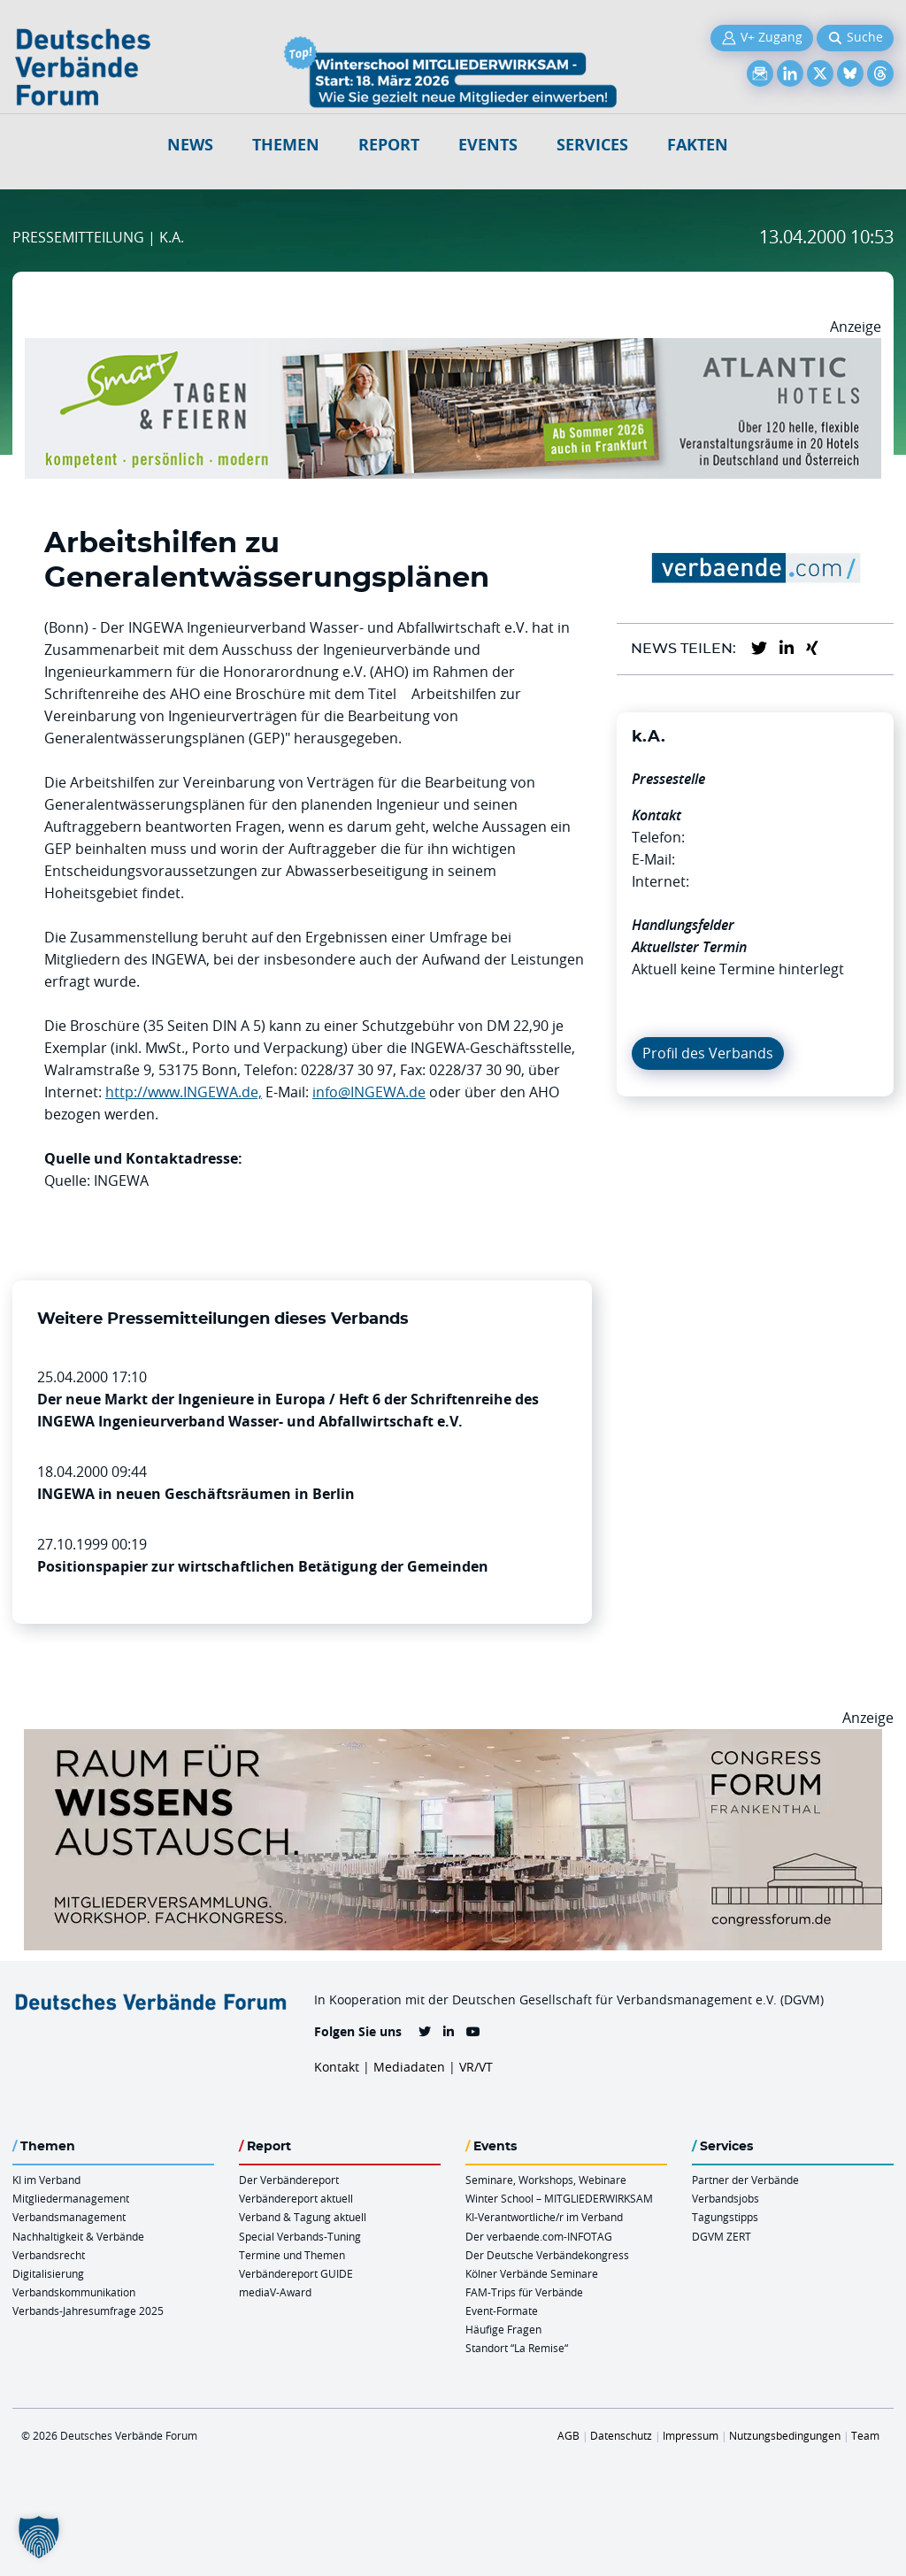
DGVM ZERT (721, 2236)
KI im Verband (46, 2179)
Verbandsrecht (48, 2255)
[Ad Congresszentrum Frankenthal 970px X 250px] (453, 1739)
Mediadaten (409, 2066)
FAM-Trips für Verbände (524, 2292)
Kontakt (336, 2066)
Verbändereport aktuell (296, 2198)
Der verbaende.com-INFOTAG (538, 2236)
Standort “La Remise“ (516, 2348)
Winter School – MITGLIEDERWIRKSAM (559, 2198)
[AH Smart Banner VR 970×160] (453, 348)
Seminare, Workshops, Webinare (545, 2179)
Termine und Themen (292, 2255)
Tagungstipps (725, 2217)
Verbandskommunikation (73, 2292)
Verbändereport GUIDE (296, 2273)
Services (592, 145)
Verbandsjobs (725, 2198)
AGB (568, 2435)
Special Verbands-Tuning (300, 2236)
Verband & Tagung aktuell (302, 2217)
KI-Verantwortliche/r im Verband (544, 2217)
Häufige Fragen (503, 2329)
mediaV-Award (275, 2292)
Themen (285, 145)
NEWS (190, 145)
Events (488, 145)
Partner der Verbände (745, 2179)
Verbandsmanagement (69, 2217)
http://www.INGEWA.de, (183, 1092)
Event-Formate (501, 2310)
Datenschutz (621, 2435)
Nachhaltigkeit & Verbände (78, 2236)
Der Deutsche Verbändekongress (547, 2255)
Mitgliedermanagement (70, 2198)
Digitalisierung (48, 2273)
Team (865, 2435)
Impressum (690, 2435)
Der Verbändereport (289, 2179)
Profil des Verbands (707, 1053)
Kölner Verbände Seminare (531, 2273)
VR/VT (476, 2066)
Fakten (697, 145)
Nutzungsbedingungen (785, 2435)
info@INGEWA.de (369, 1092)
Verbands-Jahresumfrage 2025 (88, 2310)
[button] (39, 2537)
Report (388, 145)
